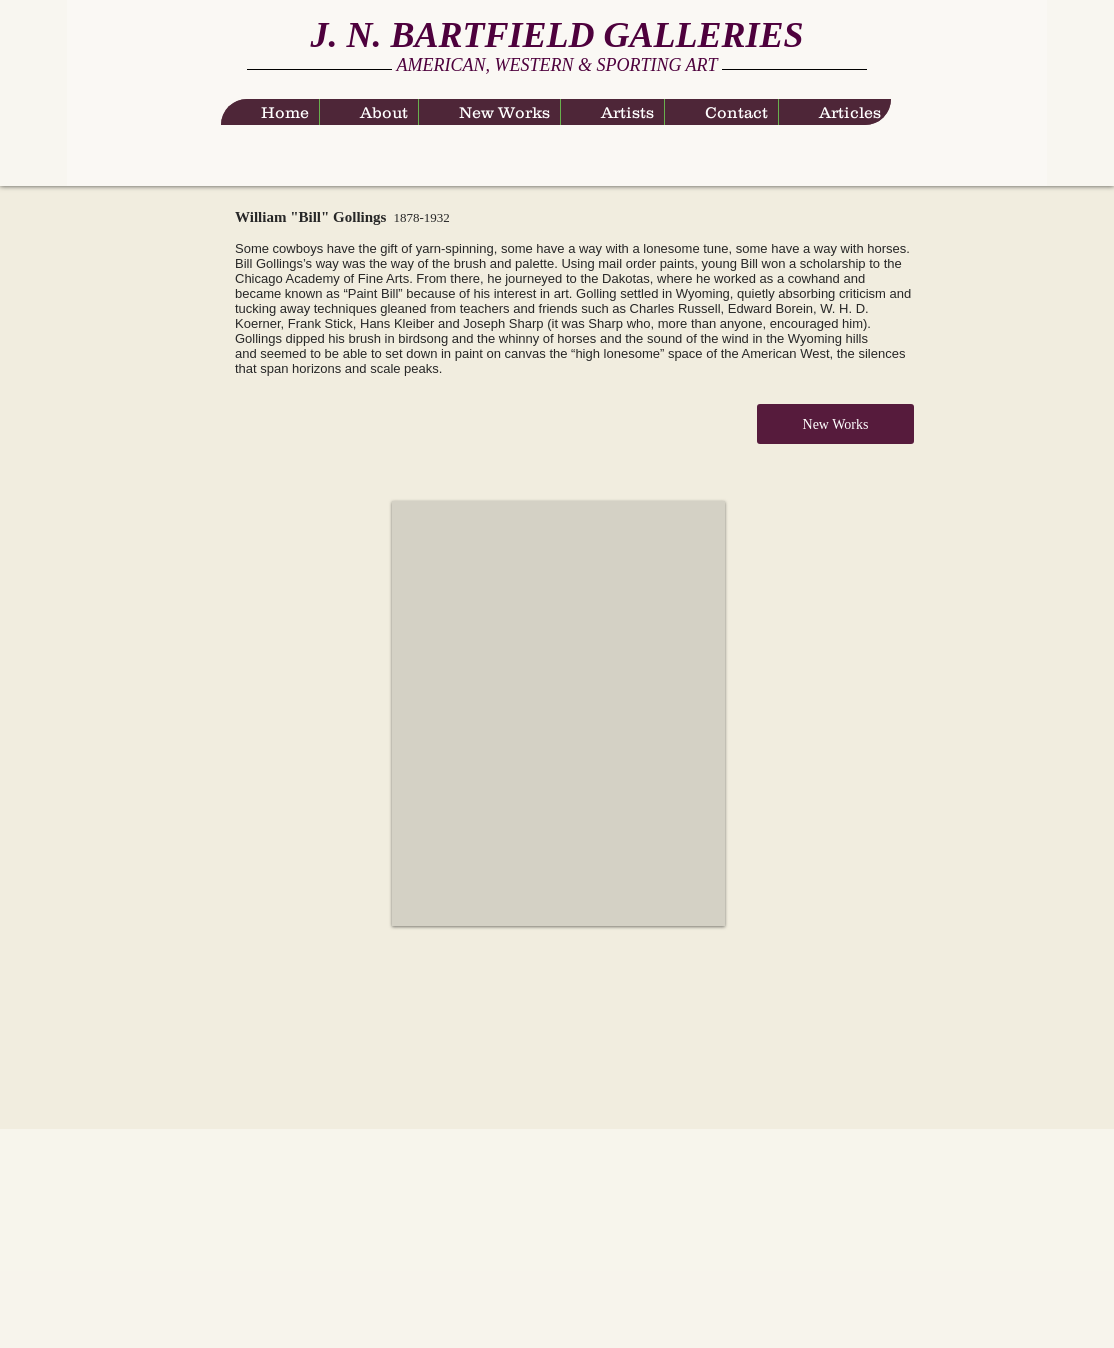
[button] (558, 713)
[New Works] (835, 424)
